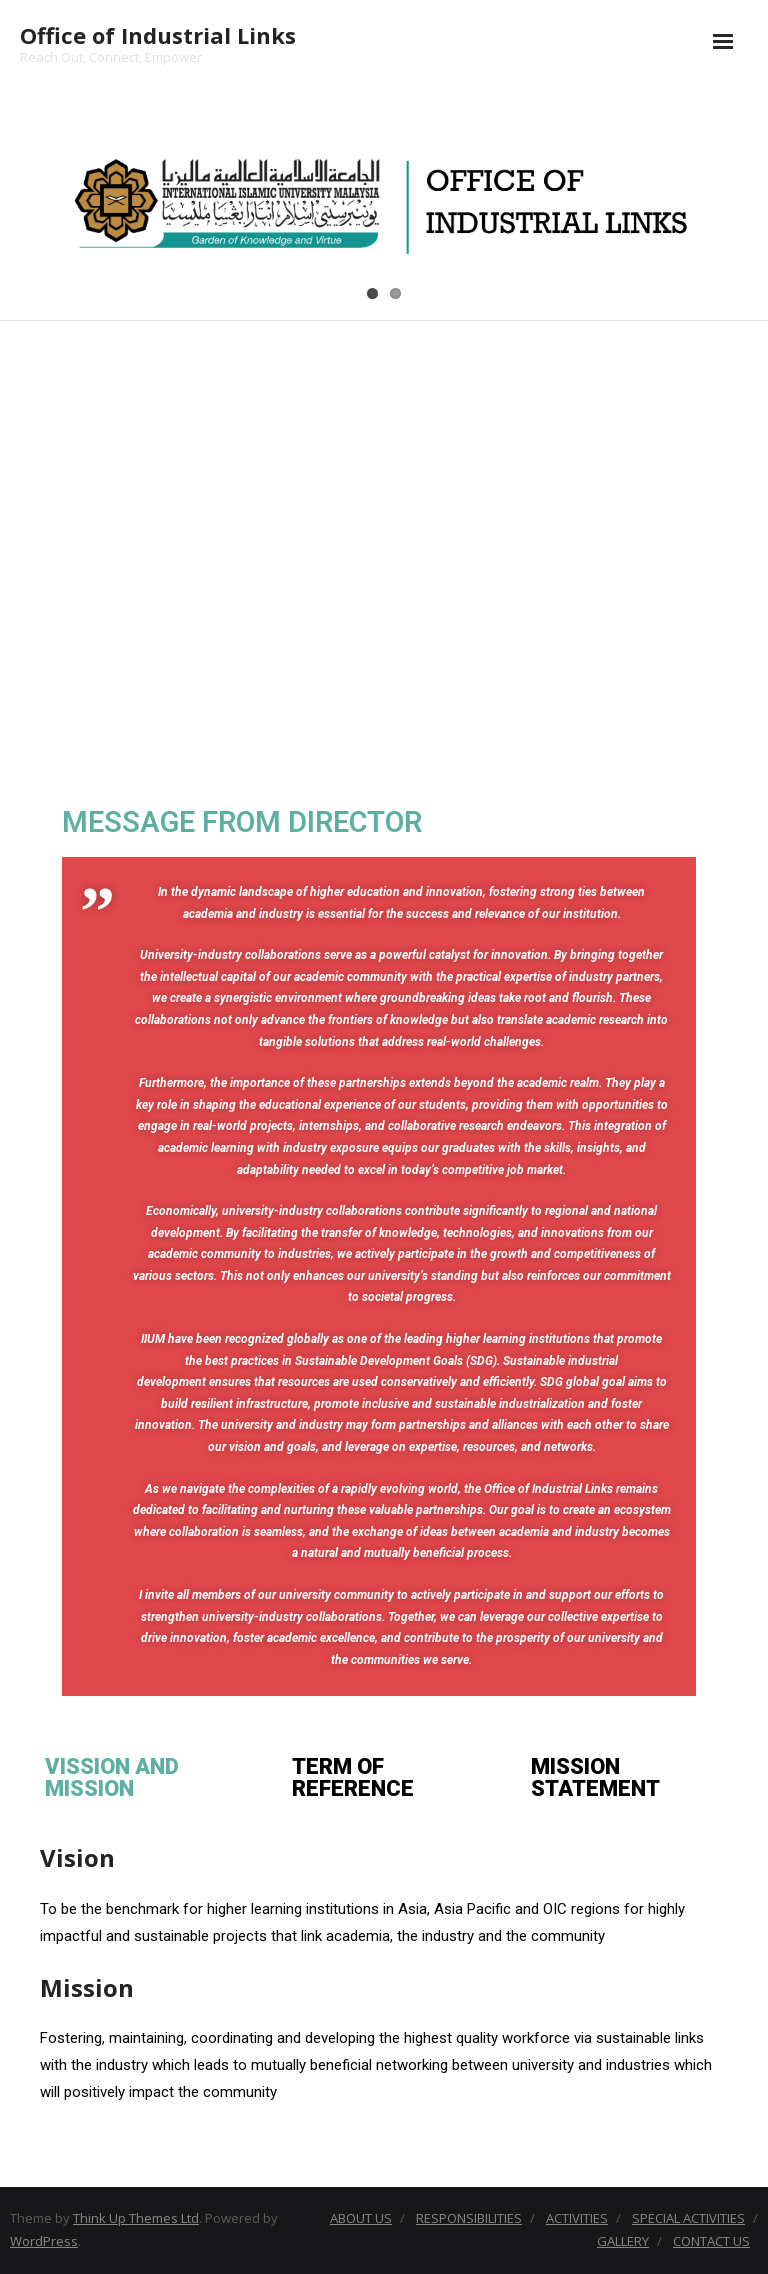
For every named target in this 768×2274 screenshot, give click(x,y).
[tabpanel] (384, 1982)
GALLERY (623, 2241)
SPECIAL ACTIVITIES (688, 2218)
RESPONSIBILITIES (469, 2218)
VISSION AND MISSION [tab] (112, 1777)
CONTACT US (711, 2241)
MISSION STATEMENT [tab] (595, 1777)
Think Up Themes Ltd (136, 2218)
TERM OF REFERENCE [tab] (353, 1777)
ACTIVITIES (577, 2218)
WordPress (44, 2241)
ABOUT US (361, 2218)
